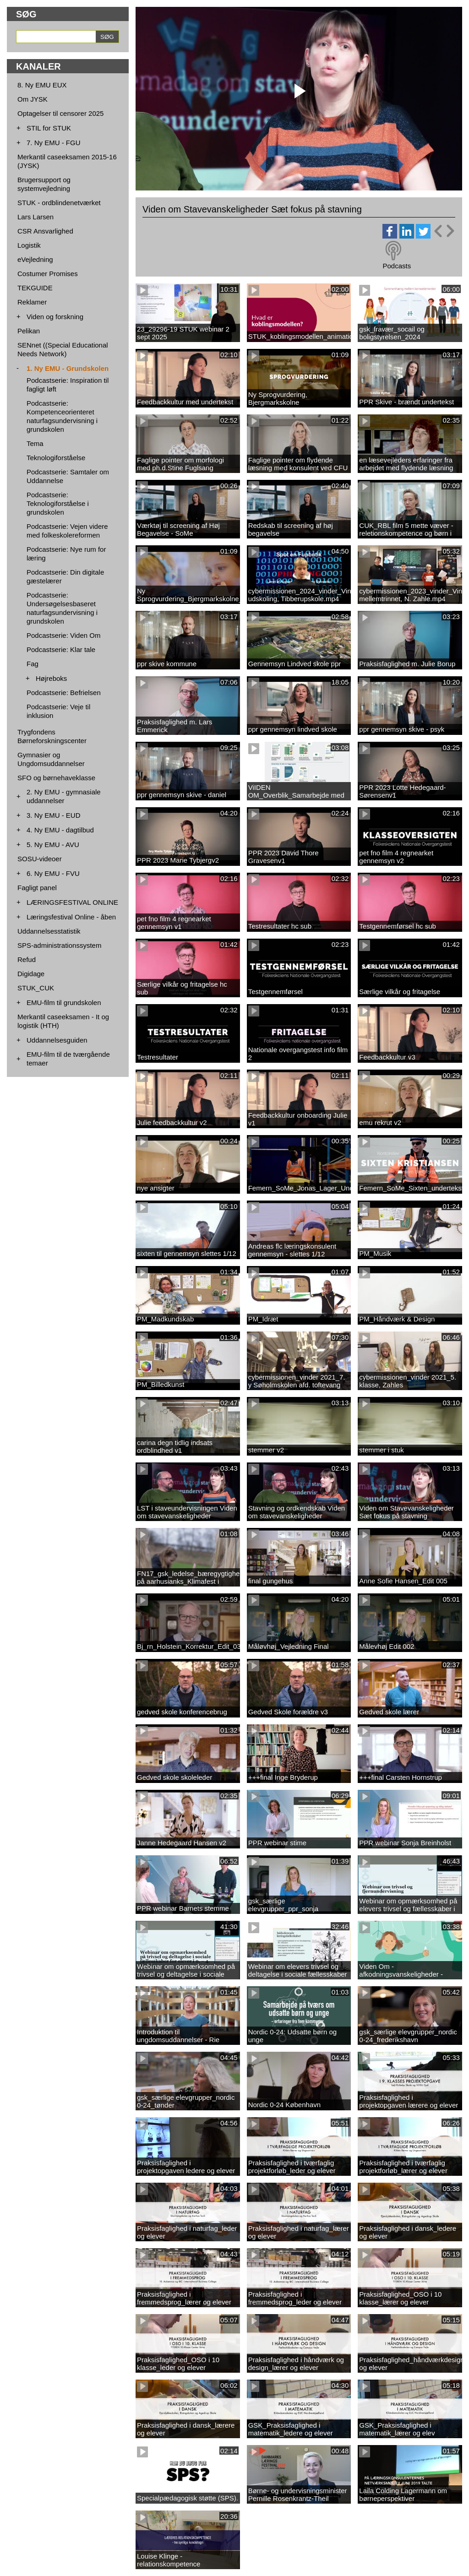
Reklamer (32, 302)
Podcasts (396, 266)
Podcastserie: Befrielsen (64, 692)
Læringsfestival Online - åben (71, 917)
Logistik (29, 245)
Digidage (30, 974)
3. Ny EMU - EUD (54, 815)
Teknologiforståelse (56, 458)
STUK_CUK (35, 988)
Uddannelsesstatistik (49, 931)
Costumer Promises (47, 273)
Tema (35, 443)
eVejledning (35, 259)
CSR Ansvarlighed (45, 231)
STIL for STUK (49, 128)
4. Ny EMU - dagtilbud (60, 830)
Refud (26, 959)
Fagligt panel (37, 887)
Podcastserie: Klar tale (61, 649)
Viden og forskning (55, 317)
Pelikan (28, 331)
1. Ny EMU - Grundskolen (68, 368)
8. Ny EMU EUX (42, 85)
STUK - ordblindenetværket (59, 203)
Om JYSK (32, 99)
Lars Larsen (35, 217)
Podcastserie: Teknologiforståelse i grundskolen (58, 503)
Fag (32, 664)
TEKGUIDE (35, 288)
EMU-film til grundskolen (64, 1002)
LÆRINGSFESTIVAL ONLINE (72, 902)
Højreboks (51, 678)
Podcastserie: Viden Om (63, 635)
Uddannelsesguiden (57, 1040)
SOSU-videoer (39, 859)
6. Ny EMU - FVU (53, 873)
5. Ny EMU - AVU (53, 844)
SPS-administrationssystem (59, 945)
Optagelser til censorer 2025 (60, 113)
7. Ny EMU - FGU (54, 143)
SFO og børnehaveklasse (56, 778)
